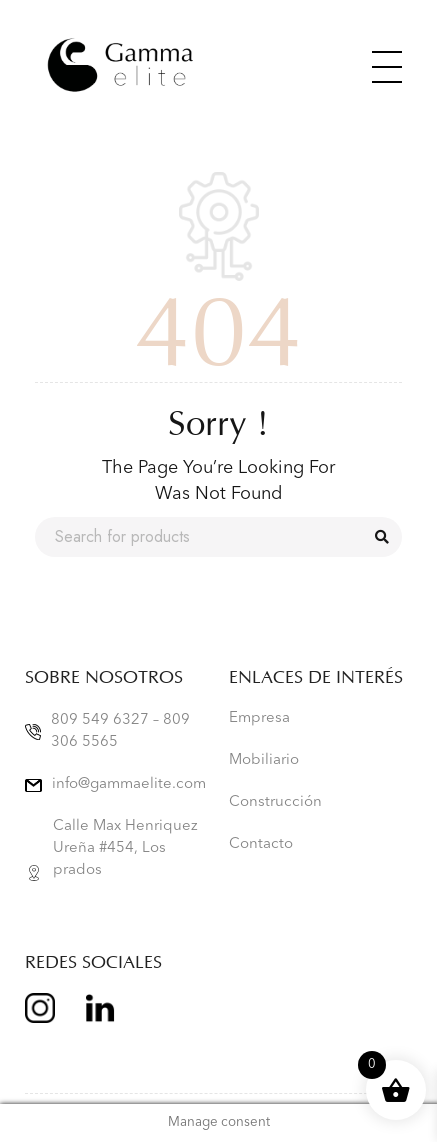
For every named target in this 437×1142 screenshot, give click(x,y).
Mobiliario (264, 760)
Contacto (261, 844)
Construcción (275, 802)
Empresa (259, 718)
